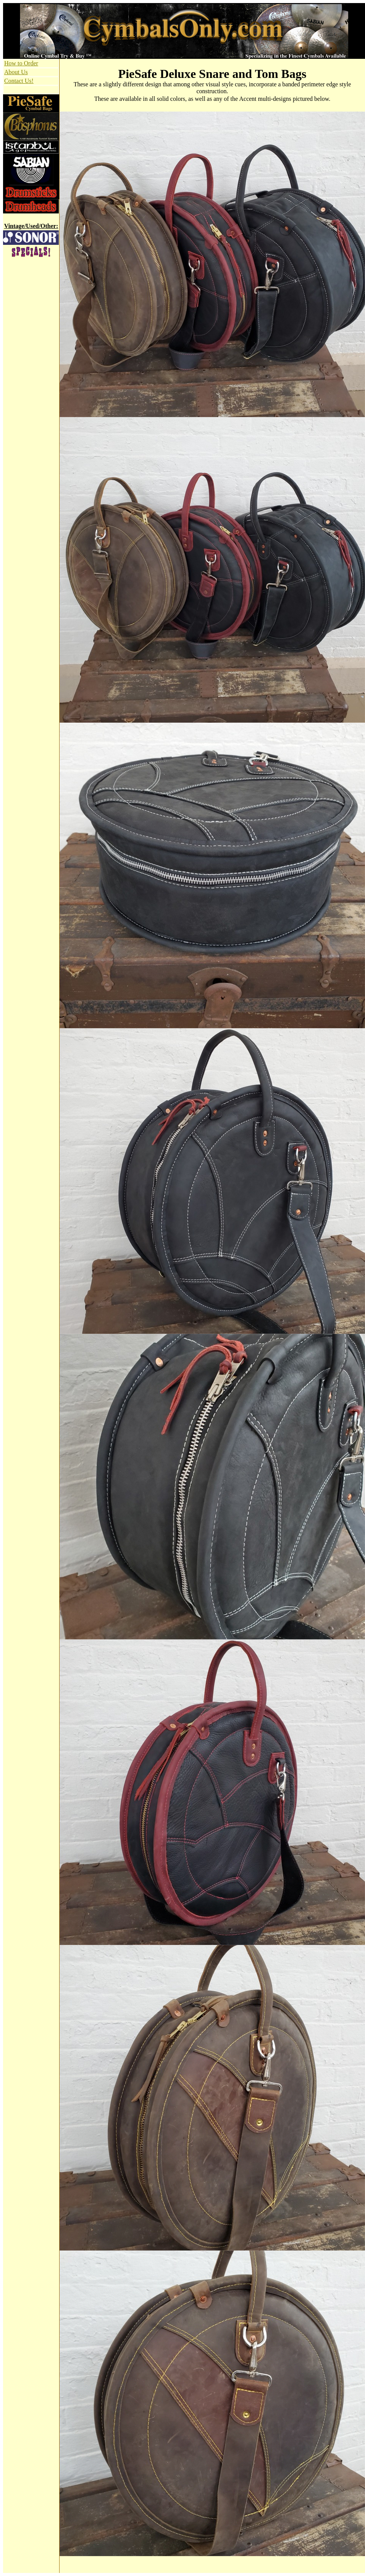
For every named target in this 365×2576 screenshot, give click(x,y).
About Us (16, 72)
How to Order (21, 63)
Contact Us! (19, 81)
